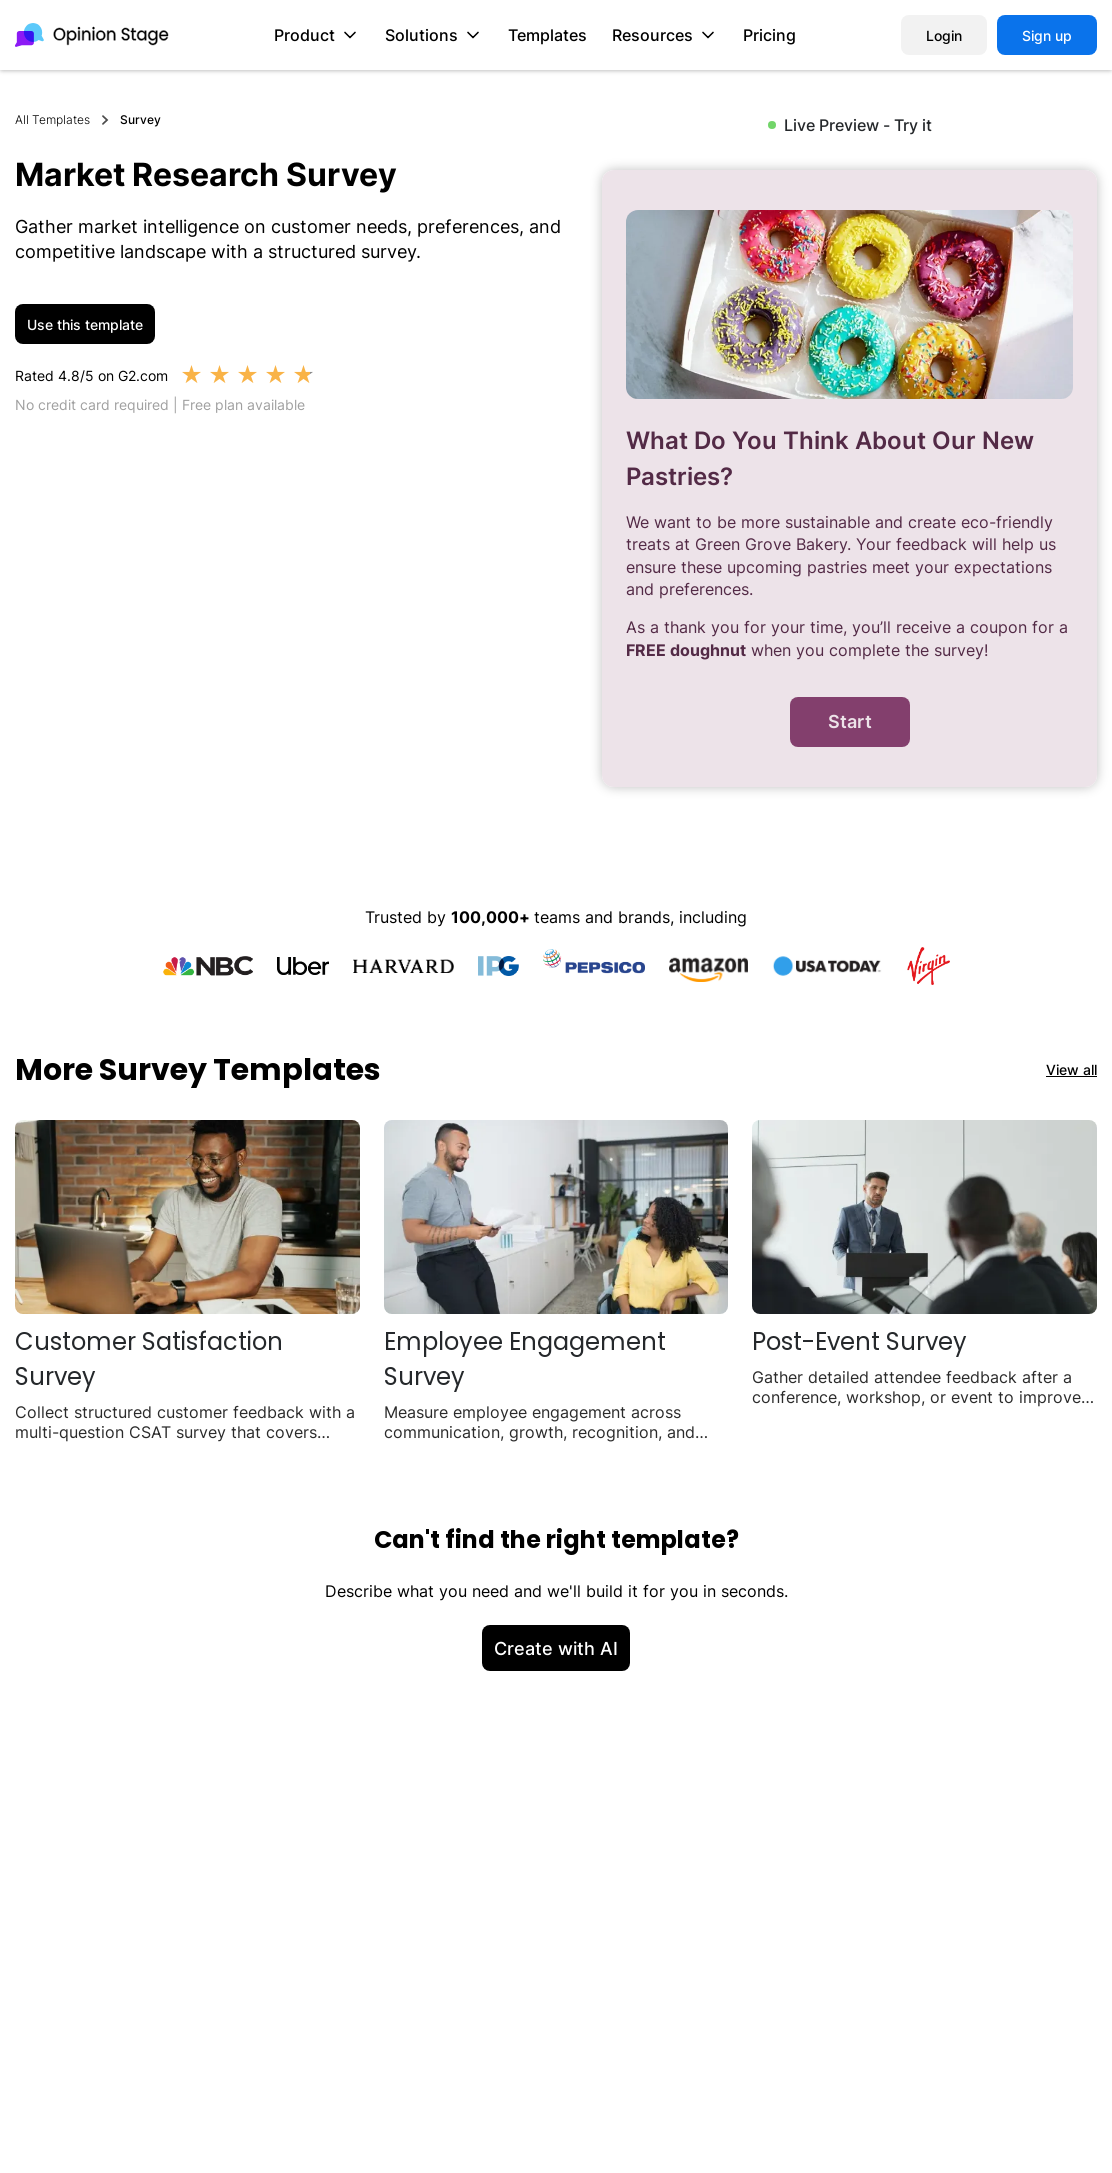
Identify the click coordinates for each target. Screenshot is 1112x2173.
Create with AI (556, 1648)
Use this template (85, 324)
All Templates (52, 119)
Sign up (1047, 35)
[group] (849, 478)
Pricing (769, 35)
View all (1071, 1069)
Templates (547, 35)
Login (944, 35)
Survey (140, 119)
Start (850, 721)
